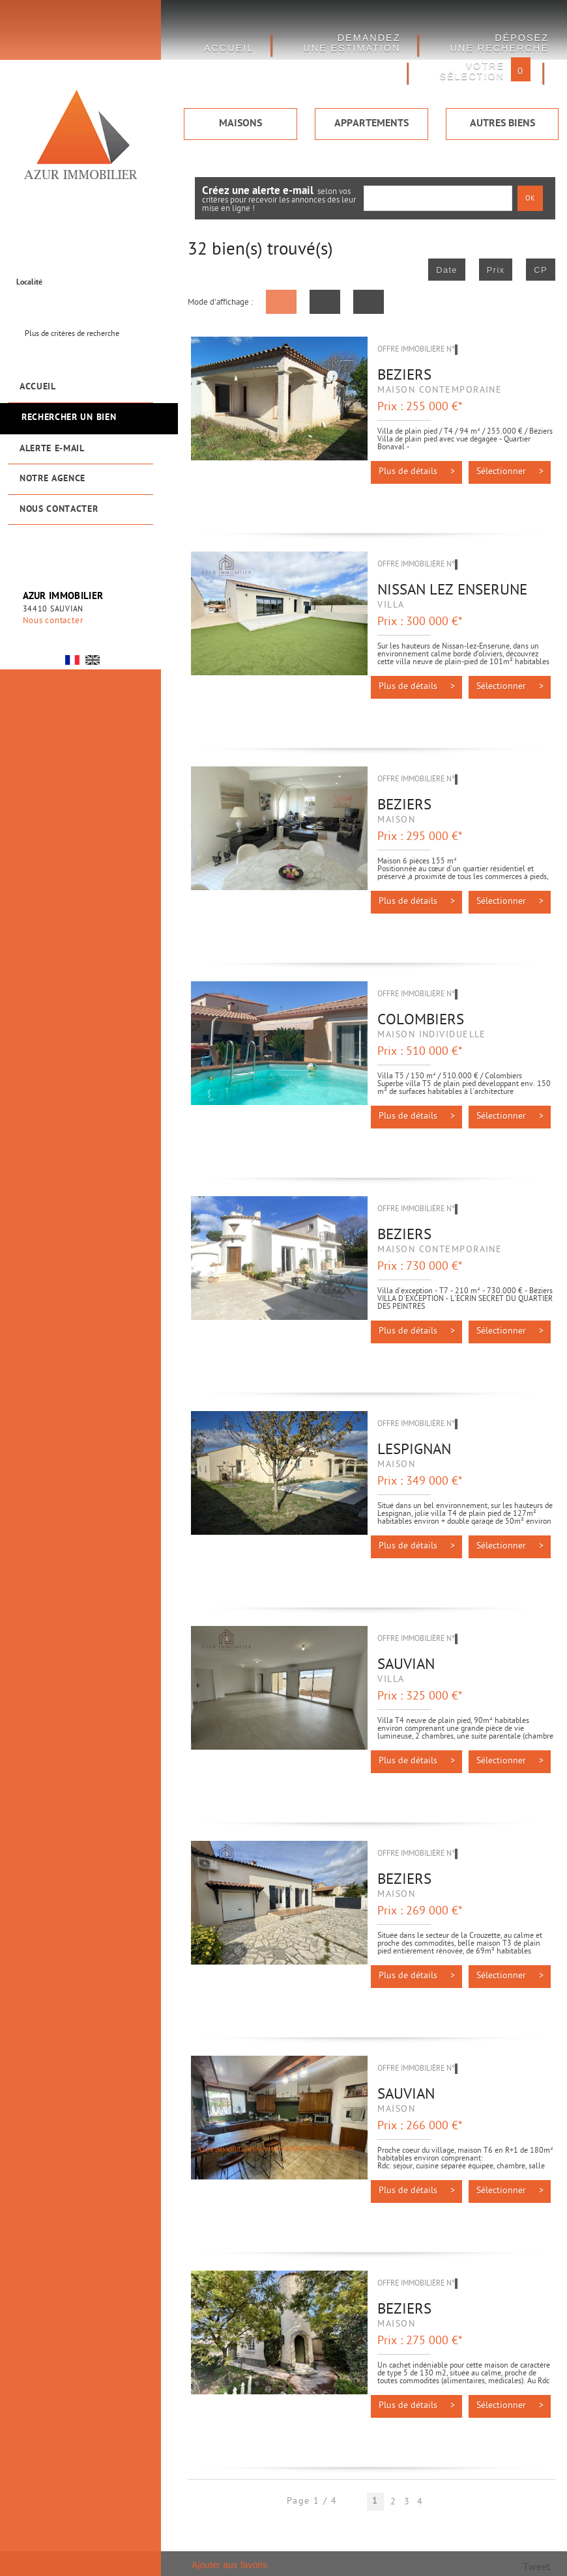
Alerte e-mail (52, 449)
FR (72, 660)
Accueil (38, 387)
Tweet (536, 2568)
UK (92, 660)
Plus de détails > (417, 472)
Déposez (499, 43)
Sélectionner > (510, 472)
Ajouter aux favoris (229, 2565)
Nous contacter (59, 509)
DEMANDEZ (351, 43)
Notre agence (52, 478)
